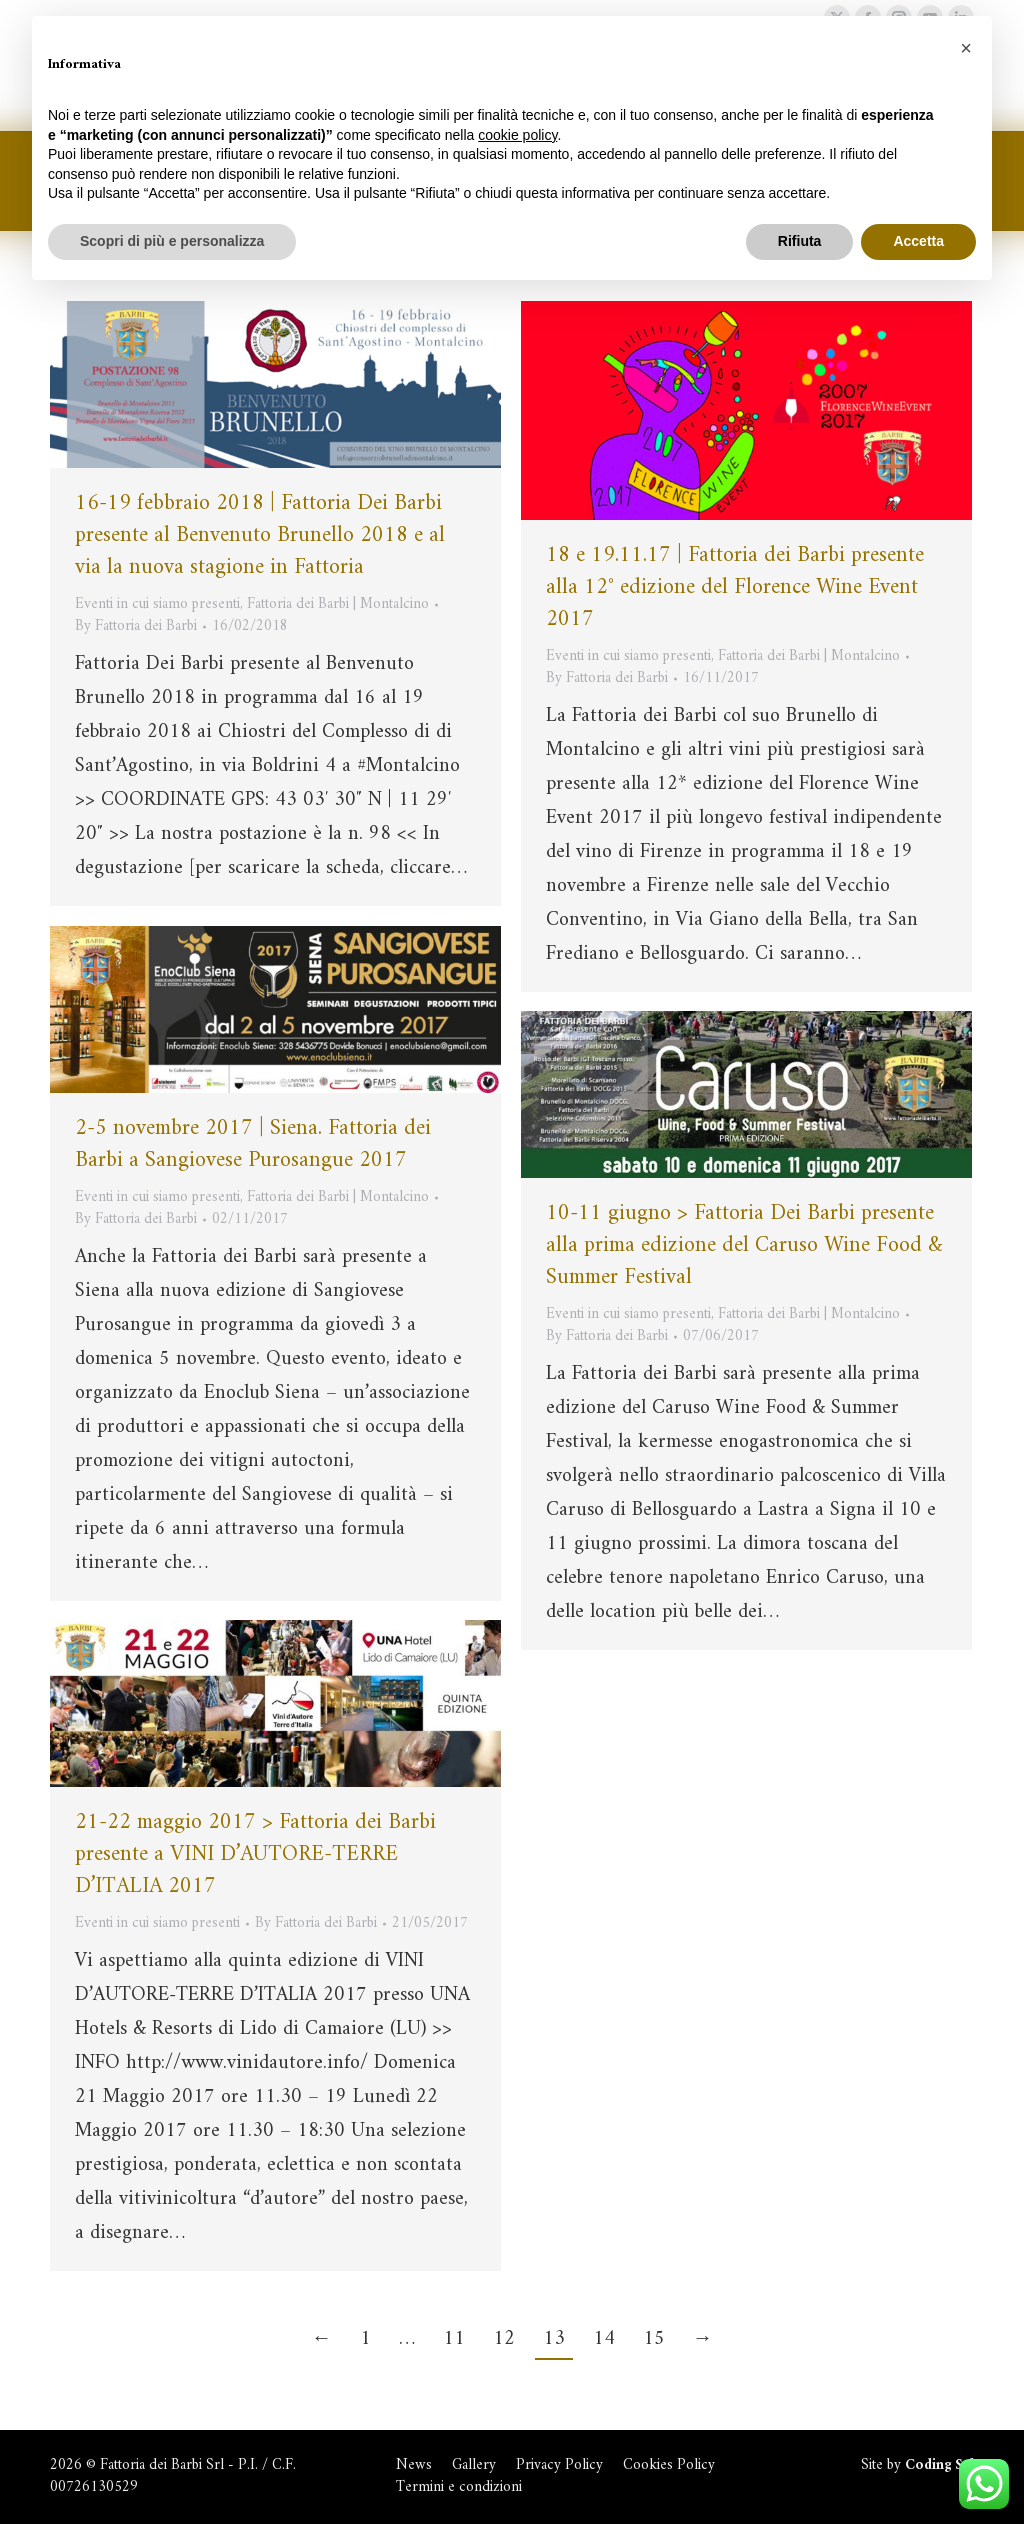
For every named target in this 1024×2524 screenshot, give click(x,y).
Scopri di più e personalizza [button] (172, 241)
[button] (966, 48)
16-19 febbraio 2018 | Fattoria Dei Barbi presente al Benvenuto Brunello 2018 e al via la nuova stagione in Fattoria (260, 535)
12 (504, 2339)
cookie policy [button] (517, 135)
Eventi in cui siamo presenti (157, 604)
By (136, 627)
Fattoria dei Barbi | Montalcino (338, 604)
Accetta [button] (918, 241)
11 (454, 2339)
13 (554, 2339)
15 (654, 2339)
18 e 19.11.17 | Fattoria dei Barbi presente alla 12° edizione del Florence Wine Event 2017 (735, 587)
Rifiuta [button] (800, 241)
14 (604, 2339)
